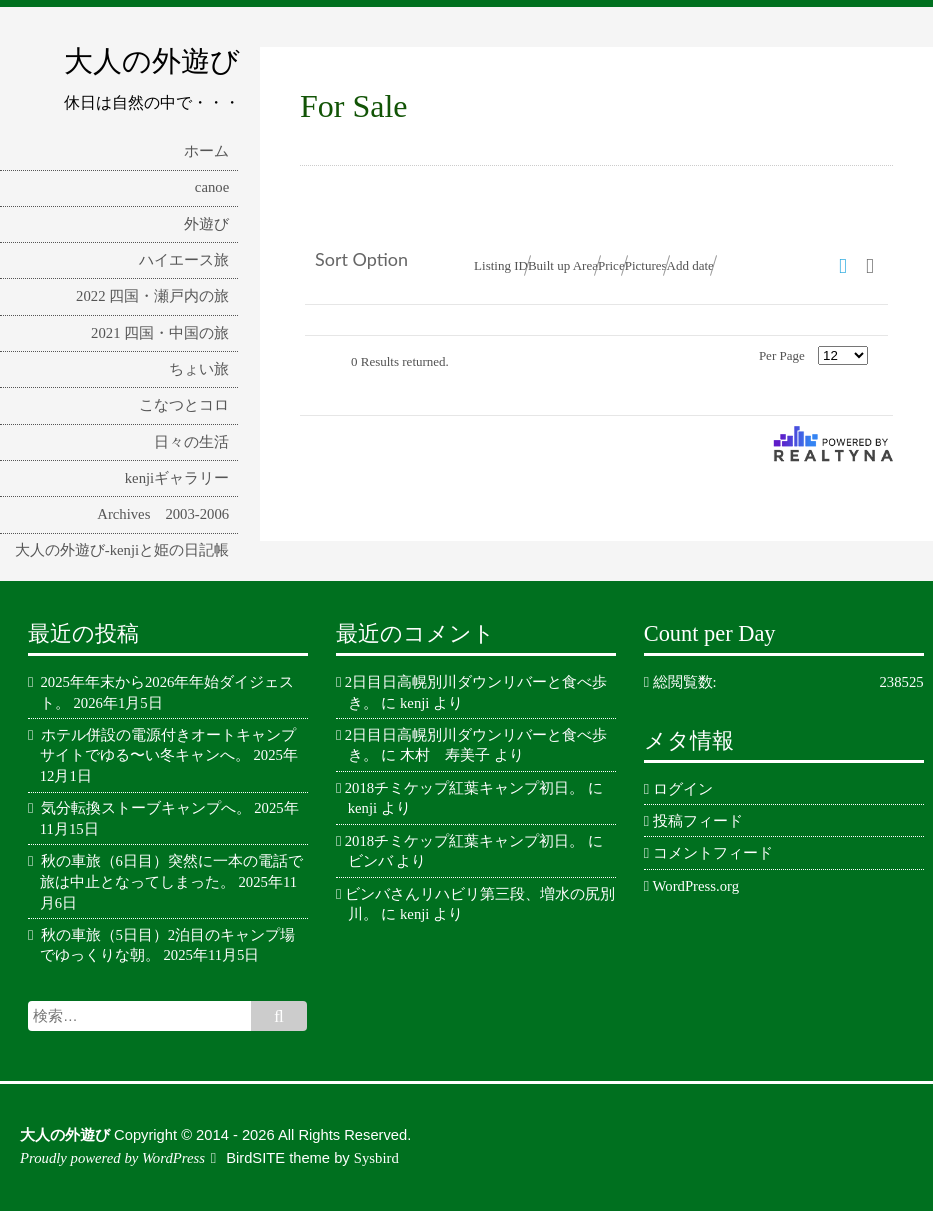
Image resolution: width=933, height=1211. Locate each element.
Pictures (646, 265)
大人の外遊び (152, 61)
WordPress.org (696, 886)
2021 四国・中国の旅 (160, 333)
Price (611, 265)
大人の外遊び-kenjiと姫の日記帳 (122, 550)
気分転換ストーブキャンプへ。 (146, 808)
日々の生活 (191, 442)
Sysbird (376, 1158)
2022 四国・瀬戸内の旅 (152, 296)
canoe (212, 187)
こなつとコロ (184, 405)
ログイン (683, 789)
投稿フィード (698, 821)
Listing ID (501, 265)
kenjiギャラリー (177, 478)
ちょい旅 (199, 369)
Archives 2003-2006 (163, 514)
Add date (690, 265)
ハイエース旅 (184, 260)
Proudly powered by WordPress (112, 1158)
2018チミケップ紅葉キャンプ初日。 (464, 788)
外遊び (206, 224)
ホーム (206, 151)
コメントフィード (713, 853)
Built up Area (563, 265)
